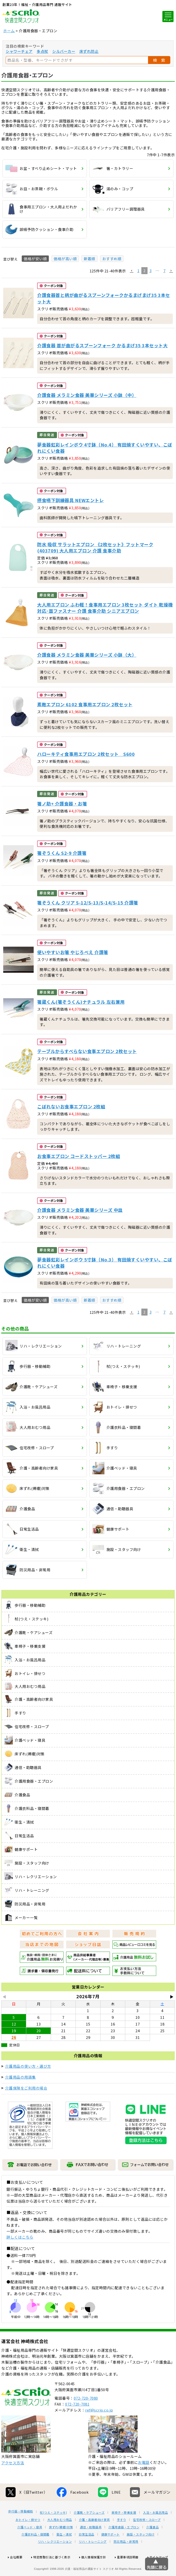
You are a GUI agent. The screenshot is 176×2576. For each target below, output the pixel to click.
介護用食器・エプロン (123, 2545)
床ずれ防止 (89, 51)
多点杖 (42, 51)
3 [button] (151, 270)
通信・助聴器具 (91, 2545)
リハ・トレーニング (93, 2560)
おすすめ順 (112, 258)
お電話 (144, 2480)
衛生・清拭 (64, 2552)
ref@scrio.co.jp (99, 2428)
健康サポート (110, 2552)
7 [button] (164, 270)
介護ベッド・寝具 (29, 2545)
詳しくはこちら (19, 2237)
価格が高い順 (65, 258)
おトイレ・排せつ (28, 2538)
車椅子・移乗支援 (123, 2531)
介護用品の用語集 (20, 2077)
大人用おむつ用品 (59, 2538)
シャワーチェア (19, 51)
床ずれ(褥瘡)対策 (61, 2545)
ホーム (9, 30)
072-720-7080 (86, 2416)
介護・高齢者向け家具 (94, 2538)
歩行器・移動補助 (20, 2529)
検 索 (159, 60)
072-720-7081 (77, 2422)
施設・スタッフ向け (141, 2552)
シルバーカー (63, 51)
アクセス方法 (12, 2481)
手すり (121, 2538)
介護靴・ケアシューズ (89, 2531)
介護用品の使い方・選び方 (28, 2066)
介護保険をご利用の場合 (26, 2088)
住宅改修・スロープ (147, 2538)
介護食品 (152, 2545)
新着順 (89, 258)
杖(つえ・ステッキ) (53, 2531)
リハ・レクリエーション (55, 2560)
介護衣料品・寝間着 (36, 2552)
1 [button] (138, 270)
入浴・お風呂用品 (155, 2531)
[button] (131, 271)
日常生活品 (86, 2552)
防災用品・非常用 (126, 2560)
